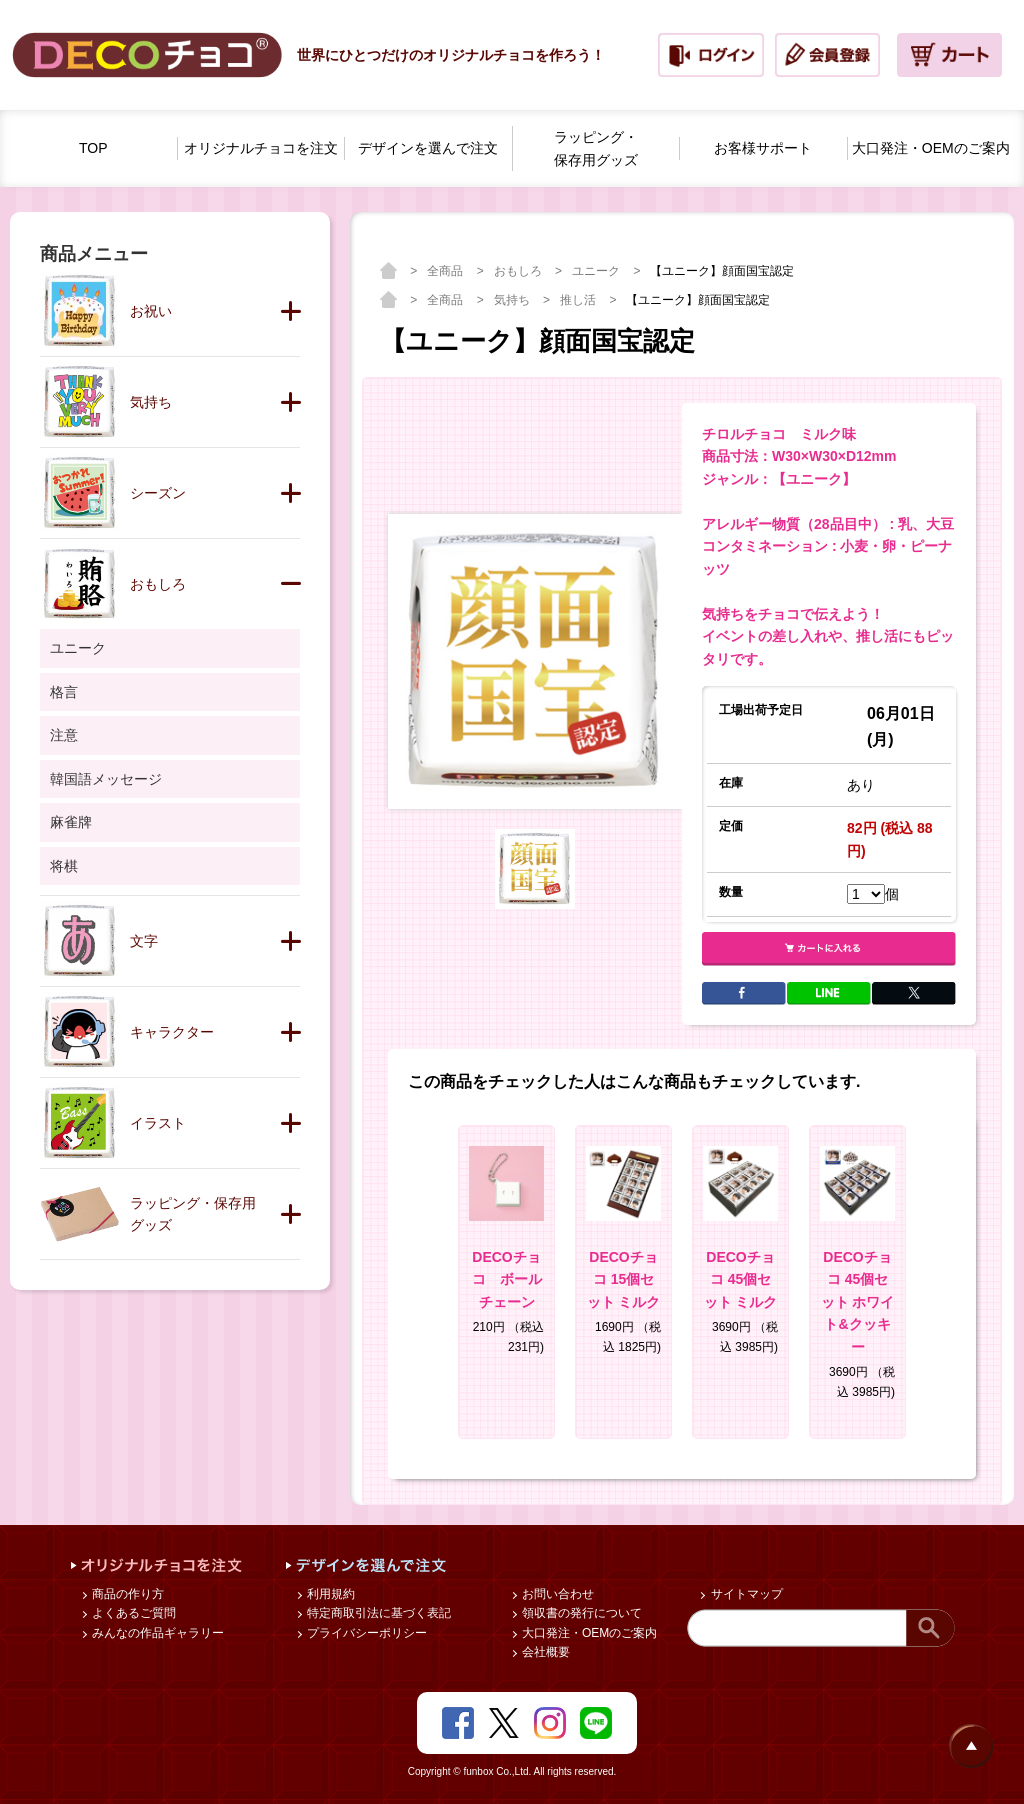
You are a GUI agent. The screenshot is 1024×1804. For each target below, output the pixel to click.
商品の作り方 (126, 1594)
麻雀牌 (71, 822)
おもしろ (519, 271)
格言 (64, 692)
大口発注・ (931, 148)
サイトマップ (744, 1594)
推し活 (579, 300)
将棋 (64, 866)
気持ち (513, 300)
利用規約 (329, 1594)
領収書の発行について (580, 1613)
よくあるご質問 (132, 1613)
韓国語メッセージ (106, 779)
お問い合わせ (556, 1594)
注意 (64, 735)
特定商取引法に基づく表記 (377, 1613)
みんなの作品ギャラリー (156, 1633)
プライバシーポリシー (365, 1633)
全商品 (446, 271)
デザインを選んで (428, 148)
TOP (93, 148)
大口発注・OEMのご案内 (588, 1633)
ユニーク (597, 271)
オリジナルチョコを (261, 148)
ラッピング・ (596, 150)
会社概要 (544, 1652)
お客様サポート (763, 148)
